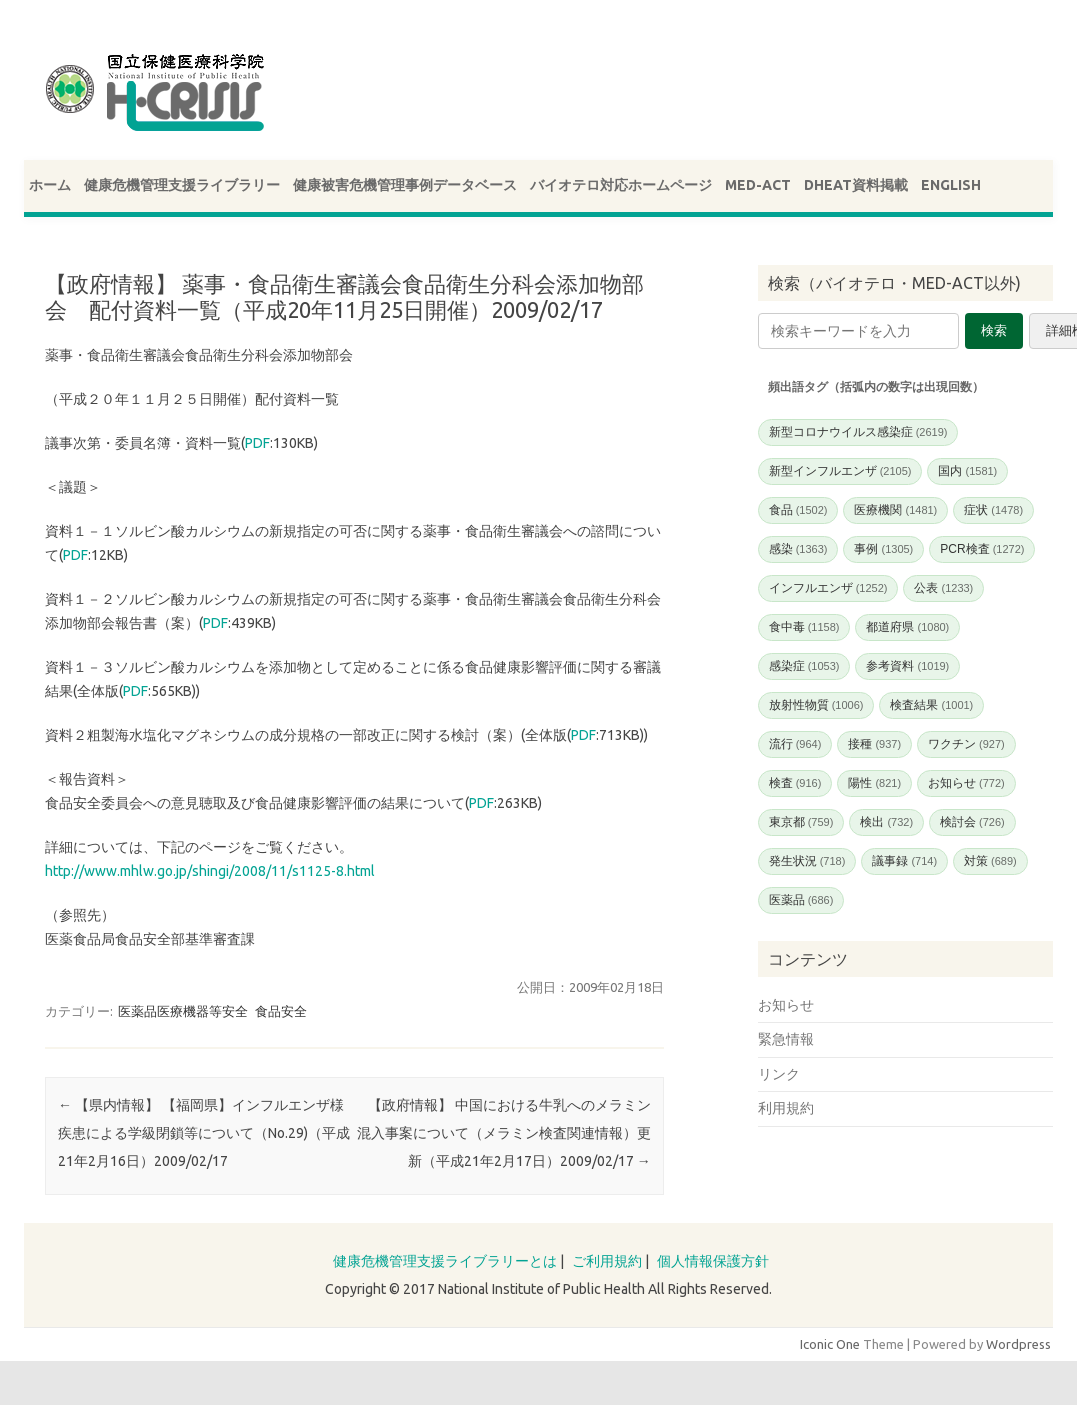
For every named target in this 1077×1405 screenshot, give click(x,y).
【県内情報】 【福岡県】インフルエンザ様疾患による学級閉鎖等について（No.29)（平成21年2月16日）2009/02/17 (204, 1133)
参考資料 (907, 666)
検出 (886, 822)
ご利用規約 (607, 1261)
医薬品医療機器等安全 (183, 1011)
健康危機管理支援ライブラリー (182, 185)
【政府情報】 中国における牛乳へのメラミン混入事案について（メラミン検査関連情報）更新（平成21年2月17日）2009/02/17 (504, 1133)
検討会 (972, 822)
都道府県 (907, 627)
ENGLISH (951, 185)
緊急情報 (786, 1039)
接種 (874, 744)
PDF (257, 443)
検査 (795, 783)
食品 (798, 510)
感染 (798, 549)
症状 (993, 510)
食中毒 (804, 627)
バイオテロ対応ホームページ (621, 185)
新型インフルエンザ (840, 471)
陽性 (874, 783)
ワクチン (966, 744)
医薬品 (801, 900)
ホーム (50, 185)
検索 (994, 330)
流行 (795, 744)
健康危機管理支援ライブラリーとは (445, 1261)
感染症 (804, 666)
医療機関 (895, 510)
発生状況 (807, 861)
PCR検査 (982, 549)
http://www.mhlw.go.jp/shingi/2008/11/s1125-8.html (210, 871)
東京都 (801, 822)
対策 (990, 861)
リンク (779, 1074)
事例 (883, 549)
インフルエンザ (828, 588)
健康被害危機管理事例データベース (405, 185)
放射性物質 (816, 705)
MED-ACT (758, 185)
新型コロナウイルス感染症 (858, 432)
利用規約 (786, 1108)
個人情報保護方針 (713, 1261)
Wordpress (1018, 1344)
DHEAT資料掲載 (856, 185)
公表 (943, 588)
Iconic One (830, 1344)
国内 (967, 471)
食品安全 (281, 1011)
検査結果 (931, 705)
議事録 (904, 861)
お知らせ (966, 783)
